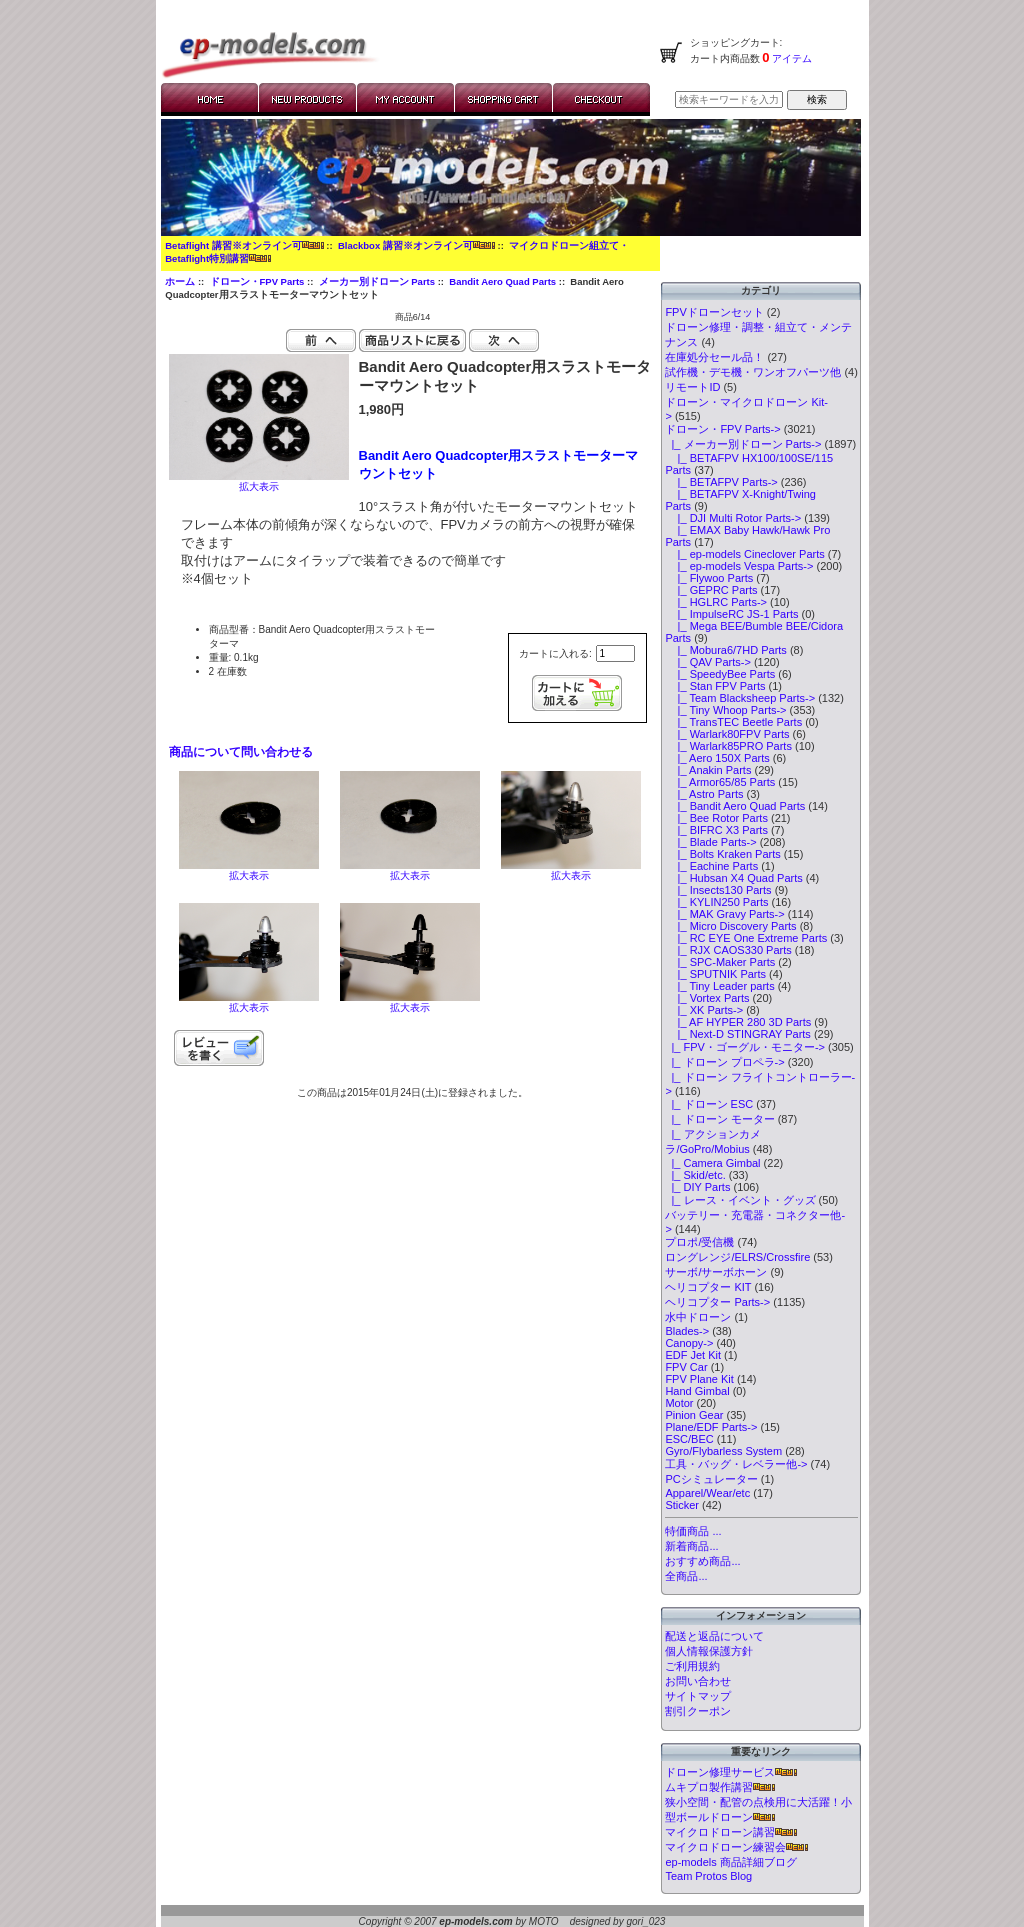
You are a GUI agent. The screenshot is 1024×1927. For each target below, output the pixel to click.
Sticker (682, 1505)
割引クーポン (698, 1711)
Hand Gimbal (697, 1391)
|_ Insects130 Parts (718, 890)
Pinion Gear (694, 1415)
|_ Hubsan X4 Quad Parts (733, 878)
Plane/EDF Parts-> (711, 1427)
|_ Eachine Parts (711, 866)
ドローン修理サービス (731, 1772)
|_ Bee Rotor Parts (716, 818)
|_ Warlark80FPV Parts (727, 734)
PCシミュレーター (711, 1479)
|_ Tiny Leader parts (719, 986)
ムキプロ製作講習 (720, 1787)
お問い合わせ (698, 1681)
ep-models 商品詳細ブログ (730, 1862)
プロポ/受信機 (699, 1242)
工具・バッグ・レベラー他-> (736, 1464)
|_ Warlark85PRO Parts (728, 746)
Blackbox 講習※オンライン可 (416, 245)
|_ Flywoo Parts (709, 578)
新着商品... (691, 1546)
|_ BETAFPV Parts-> (721, 482)
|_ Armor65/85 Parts (720, 782)
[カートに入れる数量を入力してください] (615, 653)
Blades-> (687, 1331)
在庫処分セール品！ (714, 357)
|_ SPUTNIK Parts (715, 974)
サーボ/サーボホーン (716, 1272)
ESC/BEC (689, 1439)
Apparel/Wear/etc (707, 1493)
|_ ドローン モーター (719, 1119)
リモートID (692, 387)
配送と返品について (714, 1636)
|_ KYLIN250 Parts (716, 902)
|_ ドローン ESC (709, 1104)
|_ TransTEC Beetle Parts (733, 722)
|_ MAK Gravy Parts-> (724, 914)
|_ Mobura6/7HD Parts (725, 650)
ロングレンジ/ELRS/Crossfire (737, 1257)
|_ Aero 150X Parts (717, 758)
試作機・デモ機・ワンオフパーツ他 (753, 372)
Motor (679, 1403)
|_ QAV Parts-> (708, 662)
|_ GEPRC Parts (711, 590)
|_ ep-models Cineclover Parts (744, 554)
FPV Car (686, 1367)
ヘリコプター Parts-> (717, 1302)
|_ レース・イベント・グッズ (740, 1200)
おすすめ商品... (702, 1561)
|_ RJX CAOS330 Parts (728, 950)
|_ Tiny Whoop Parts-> (725, 710)
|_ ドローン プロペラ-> (724, 1062)
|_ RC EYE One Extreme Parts (746, 938)
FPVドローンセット (714, 312)
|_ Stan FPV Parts (715, 686)
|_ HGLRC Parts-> (716, 602)
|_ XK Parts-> (704, 1010)
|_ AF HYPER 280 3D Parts (738, 1022)
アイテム (791, 58)
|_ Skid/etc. (695, 1175)
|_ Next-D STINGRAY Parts (737, 1034)
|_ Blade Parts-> (710, 842)
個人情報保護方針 (709, 1651)
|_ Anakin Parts (708, 770)
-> (722, 429)
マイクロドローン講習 (731, 1832)
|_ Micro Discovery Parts (730, 926)
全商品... (686, 1576)
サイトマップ (698, 1696)
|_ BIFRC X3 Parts (716, 830)
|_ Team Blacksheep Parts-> (740, 698)
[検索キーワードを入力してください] (729, 99)
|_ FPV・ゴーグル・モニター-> (745, 1047)
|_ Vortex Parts (707, 998)
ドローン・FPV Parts (257, 281)
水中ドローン (698, 1317)
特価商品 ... (693, 1531)
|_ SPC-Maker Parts (720, 962)
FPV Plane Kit (699, 1379)
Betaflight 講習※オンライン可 (244, 245)
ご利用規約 (692, 1666)
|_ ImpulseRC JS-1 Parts (731, 614)
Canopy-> (689, 1343)
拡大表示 (249, 870)
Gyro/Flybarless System (723, 1451)
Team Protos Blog (708, 1876)
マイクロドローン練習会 (736, 1847)
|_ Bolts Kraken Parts (722, 854)
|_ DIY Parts (697, 1187)
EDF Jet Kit (693, 1355)
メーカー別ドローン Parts (377, 281)
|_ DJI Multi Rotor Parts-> (733, 518)
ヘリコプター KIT (708, 1287)
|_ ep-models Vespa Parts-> (739, 566)
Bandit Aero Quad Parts (502, 281)
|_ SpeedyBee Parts (720, 674)
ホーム (180, 281)
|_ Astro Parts (704, 794)
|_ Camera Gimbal (712, 1163)
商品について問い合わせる (241, 752)
